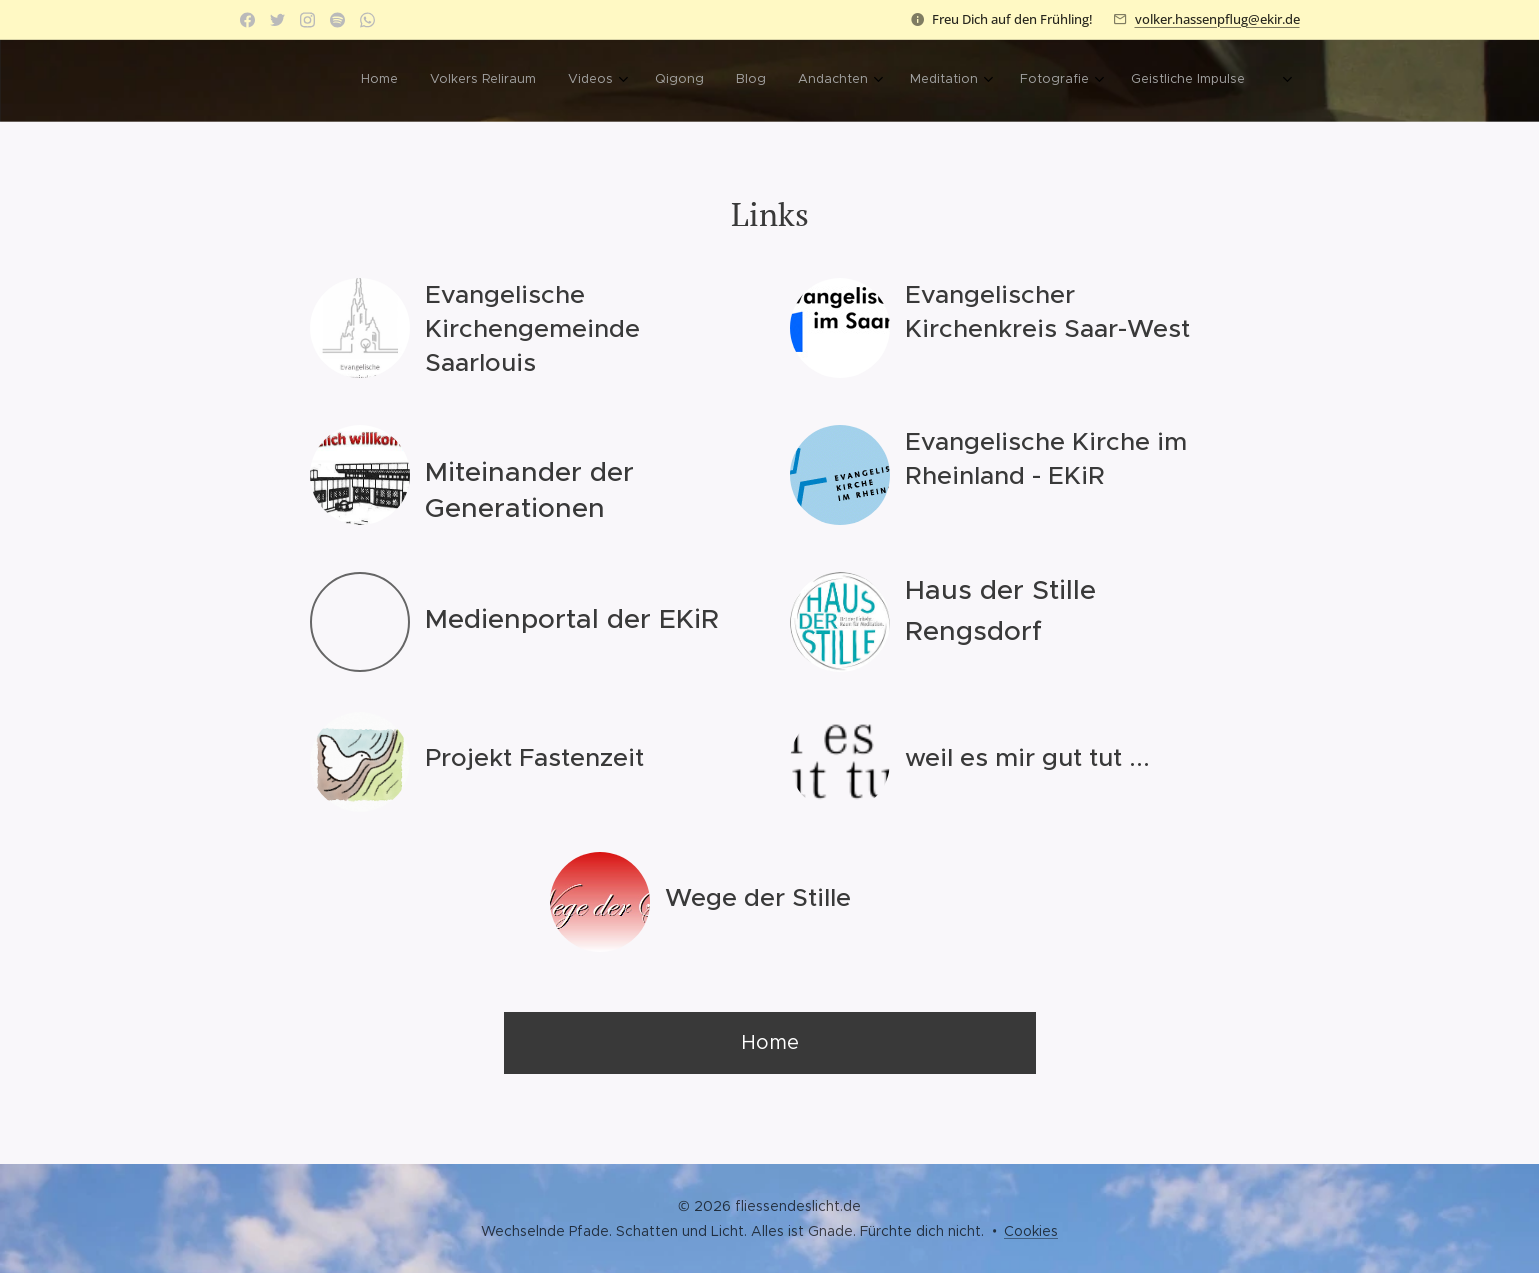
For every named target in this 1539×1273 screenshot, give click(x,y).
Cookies (1031, 1231)
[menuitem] (583, 81)
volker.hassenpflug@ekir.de (1217, 19)
